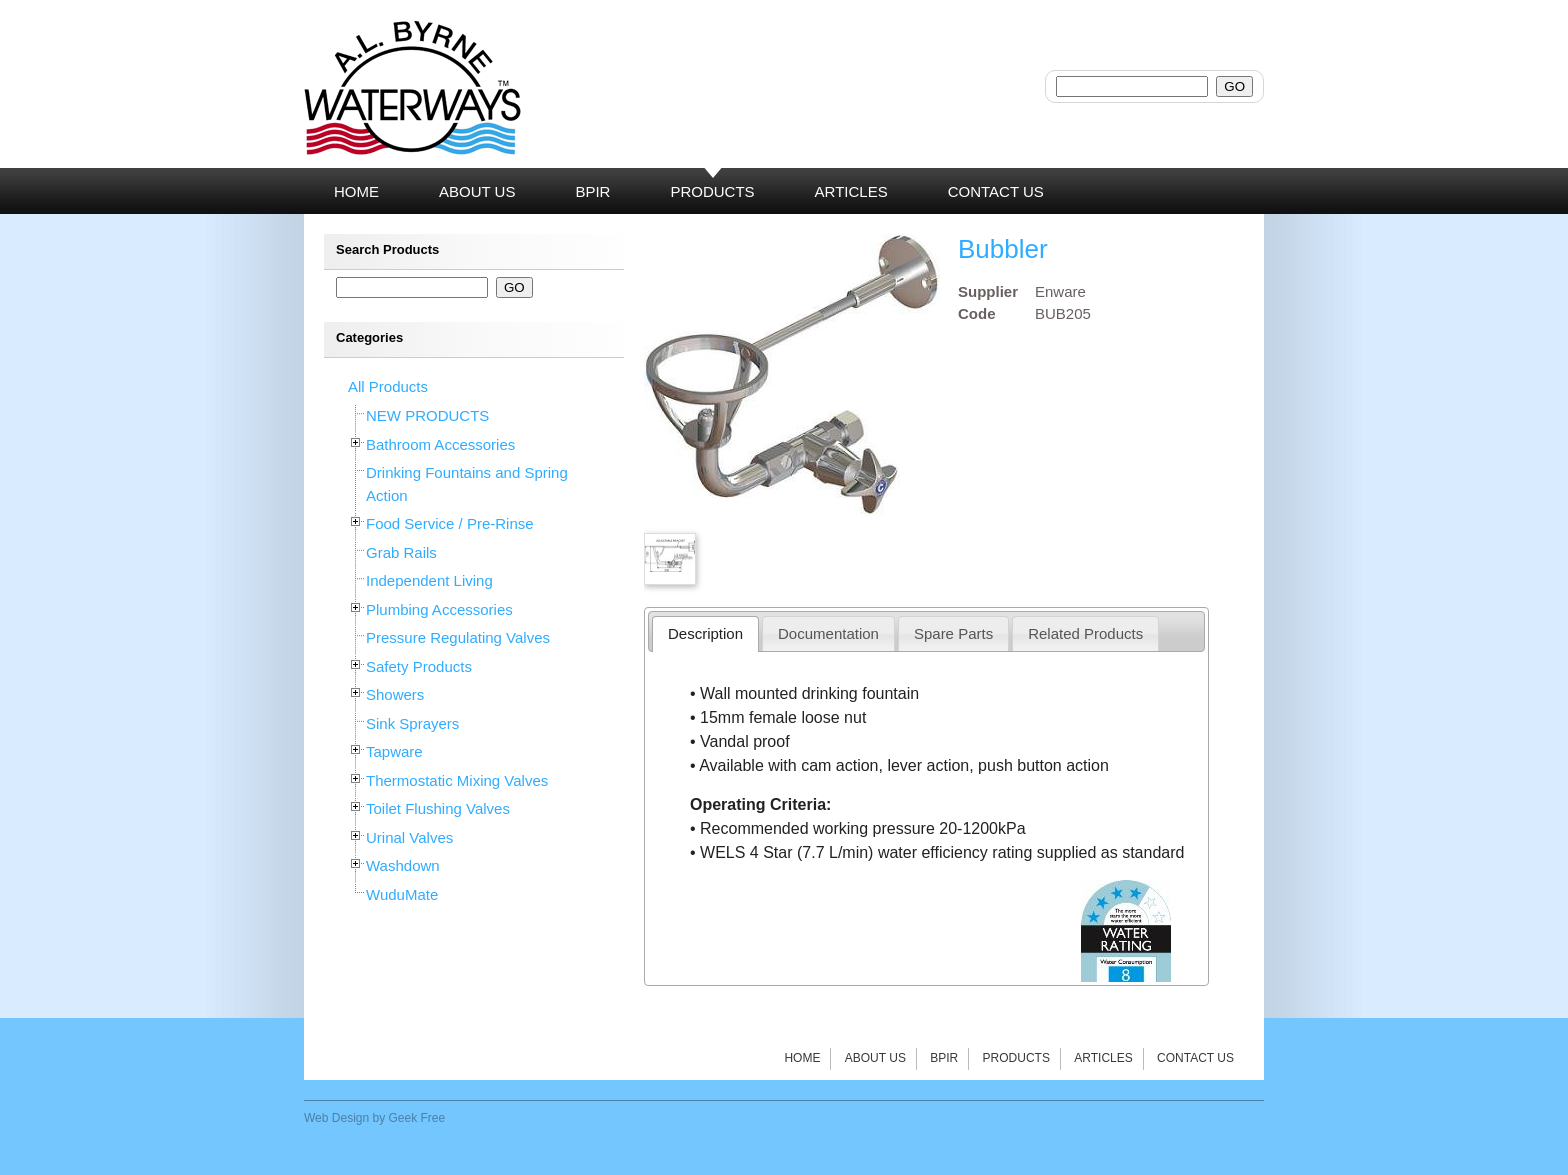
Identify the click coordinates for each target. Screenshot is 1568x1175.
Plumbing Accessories (439, 609)
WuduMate (402, 894)
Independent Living (429, 580)
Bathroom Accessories (440, 444)
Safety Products (419, 666)
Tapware (394, 751)
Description (705, 633)
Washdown (403, 865)
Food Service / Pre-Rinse (450, 523)
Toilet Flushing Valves (438, 808)
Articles (1103, 1058)
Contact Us (1195, 1058)
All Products (388, 386)
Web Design (336, 1118)
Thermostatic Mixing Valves (457, 780)
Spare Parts (953, 633)
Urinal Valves (409, 837)
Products (1016, 1058)
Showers (395, 694)
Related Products (1085, 633)
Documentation (828, 633)
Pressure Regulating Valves (458, 637)
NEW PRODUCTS (427, 415)
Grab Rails (401, 552)
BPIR (944, 1058)
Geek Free (417, 1118)
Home (802, 1058)
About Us (875, 1058)
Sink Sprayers (412, 723)
